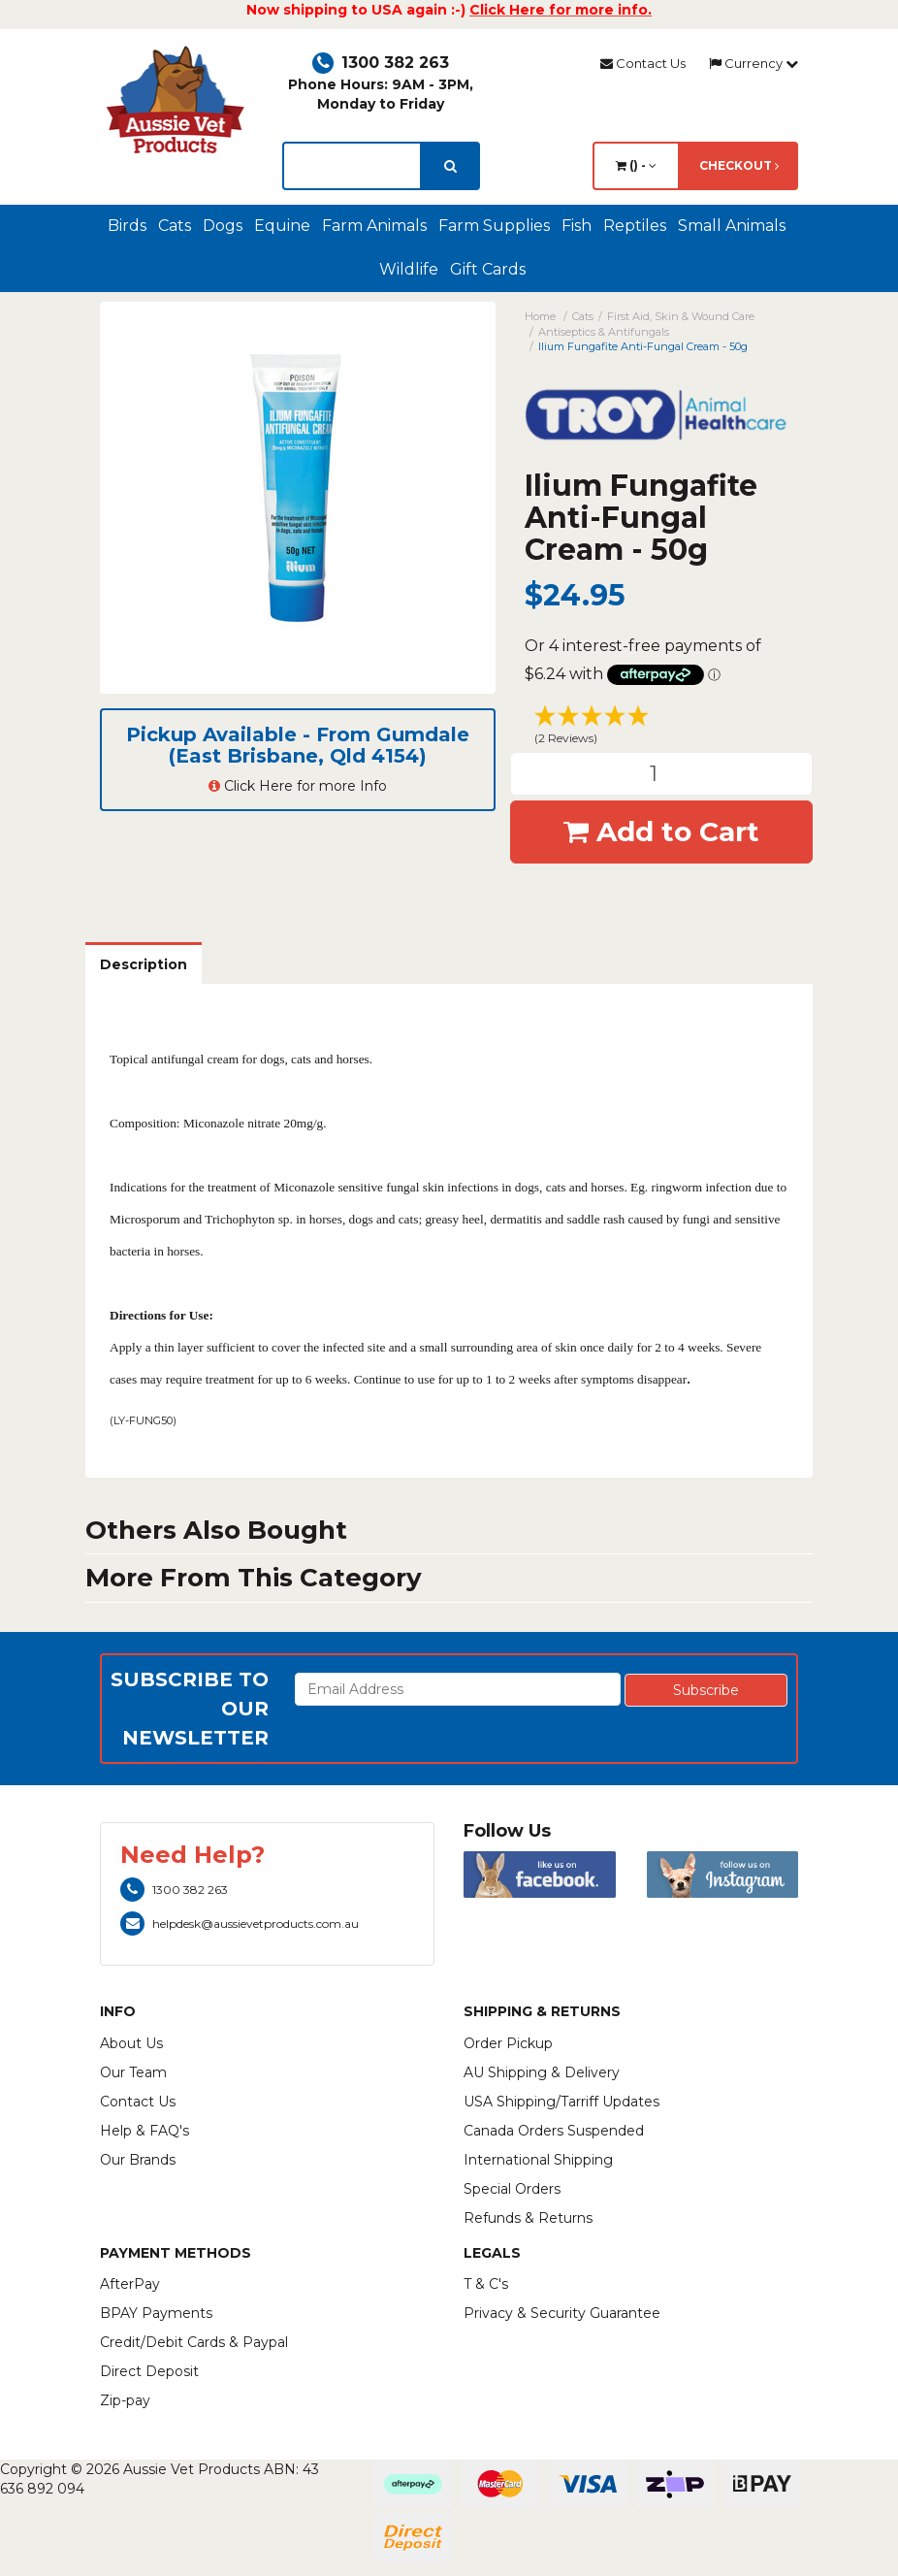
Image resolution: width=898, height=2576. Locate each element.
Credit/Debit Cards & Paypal (194, 2342)
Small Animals (732, 225)
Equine (282, 225)
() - (636, 165)
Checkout (739, 165)
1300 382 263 (380, 62)
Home (540, 316)
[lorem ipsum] (352, 166)
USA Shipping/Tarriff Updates (561, 2101)
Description (143, 964)
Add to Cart (661, 831)
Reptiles (634, 225)
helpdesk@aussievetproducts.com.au (239, 1923)
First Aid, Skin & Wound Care (680, 316)
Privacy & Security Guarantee (562, 2313)
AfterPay (130, 2284)
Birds (127, 225)
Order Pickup (508, 2043)
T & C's (486, 2284)
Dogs (222, 225)
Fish (576, 225)
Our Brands (138, 2159)
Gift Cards (488, 269)
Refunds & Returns (528, 2218)
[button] (662, 727)
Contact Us (643, 63)
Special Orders (512, 2189)
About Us (131, 2043)
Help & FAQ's (144, 2130)
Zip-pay (125, 2400)
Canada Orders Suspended (554, 2130)
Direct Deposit (149, 2371)
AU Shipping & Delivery (542, 2072)
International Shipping (538, 2159)
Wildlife (408, 269)
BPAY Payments (156, 2313)
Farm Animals (374, 225)
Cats (174, 225)
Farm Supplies (494, 225)
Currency (753, 63)
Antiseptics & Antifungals (603, 332)
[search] (450, 166)
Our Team (133, 2072)
